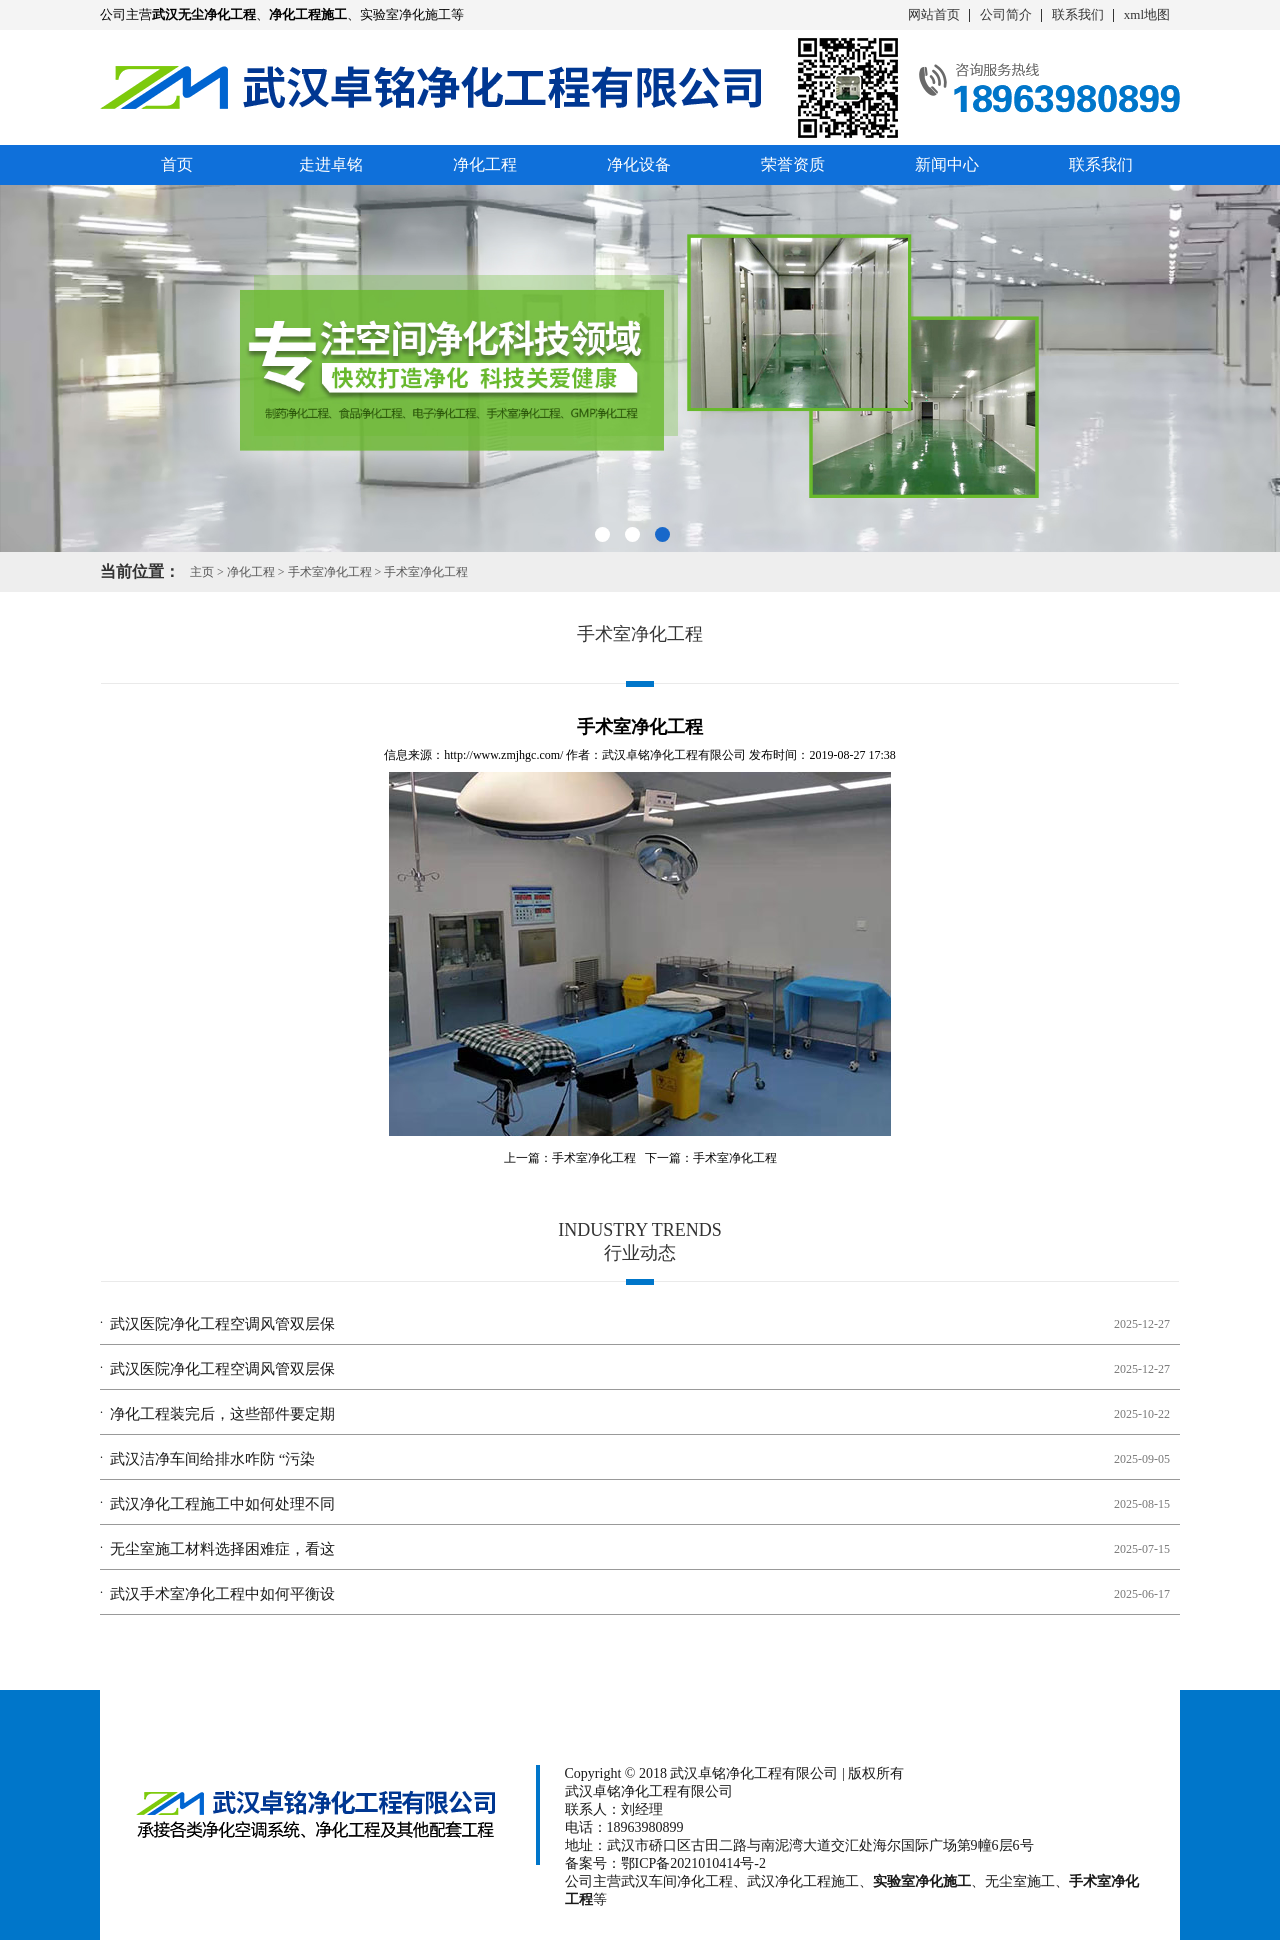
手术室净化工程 (330, 572)
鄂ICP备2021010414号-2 (693, 1863)
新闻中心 (947, 164)
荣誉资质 (793, 164)
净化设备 (639, 164)
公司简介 (1006, 14)
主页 (202, 572)
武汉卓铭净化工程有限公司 (674, 755)
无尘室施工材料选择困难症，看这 (222, 1549)
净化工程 (485, 164)
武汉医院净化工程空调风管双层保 (222, 1324)
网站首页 (934, 14)
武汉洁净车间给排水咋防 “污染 (212, 1459)
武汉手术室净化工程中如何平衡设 (222, 1594)
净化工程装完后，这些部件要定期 (222, 1414)
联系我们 (1078, 14)
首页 (177, 164)
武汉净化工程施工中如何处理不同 (222, 1504)
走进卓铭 (331, 164)
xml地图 (1147, 14)
